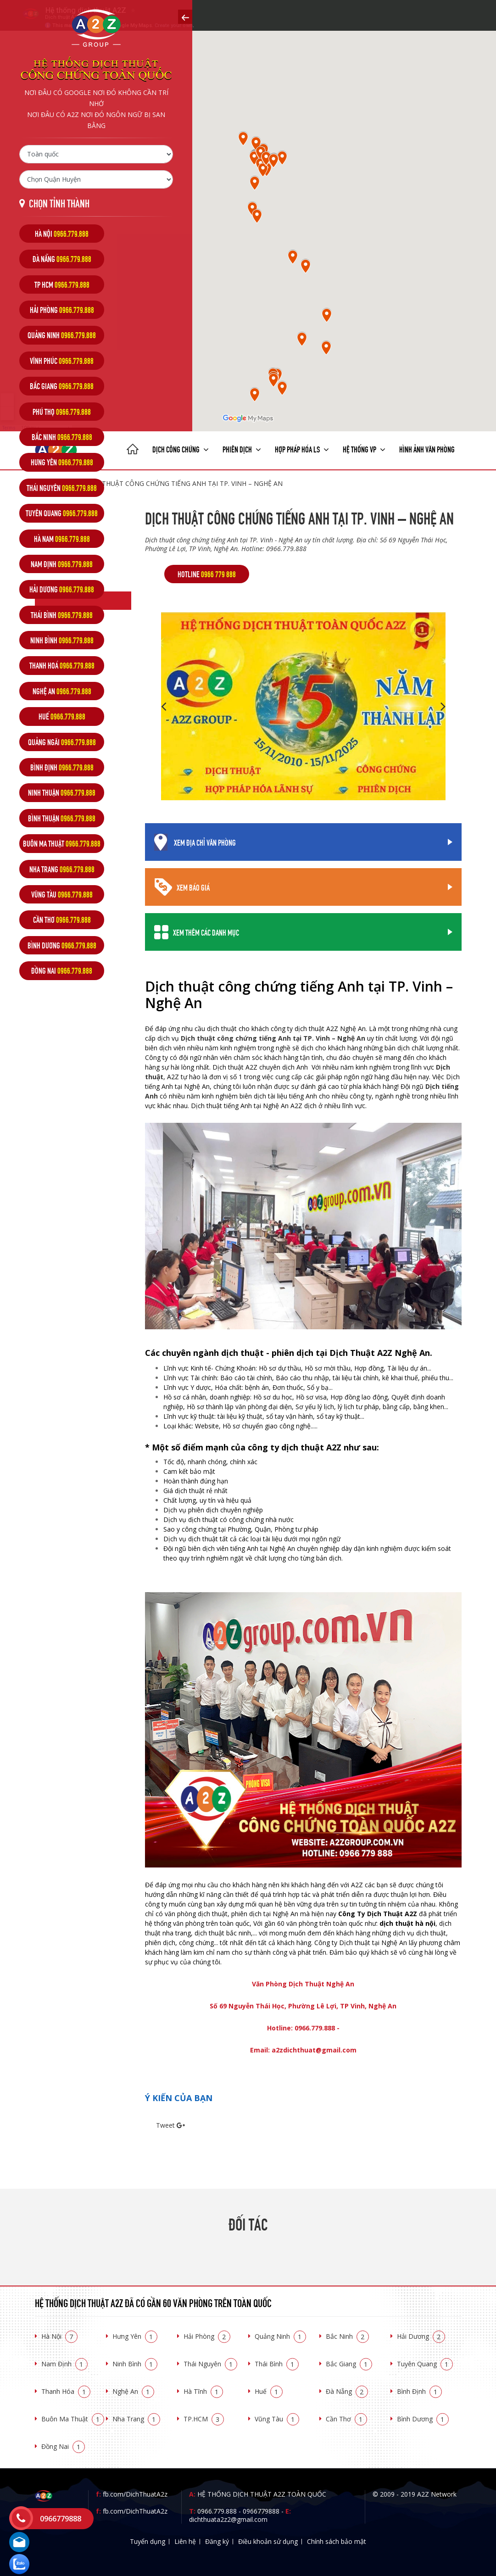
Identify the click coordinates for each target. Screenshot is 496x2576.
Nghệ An (133, 2391)
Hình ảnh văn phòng (427, 448)
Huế (269, 2391)
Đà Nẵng (347, 2391)
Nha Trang (136, 2418)
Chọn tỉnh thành (59, 202)
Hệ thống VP (364, 448)
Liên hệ (185, 2541)
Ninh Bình (134, 2363)
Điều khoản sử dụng (268, 2541)
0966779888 (261, 2511)
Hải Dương (421, 2336)
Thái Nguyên (210, 2363)
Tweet (165, 2125)
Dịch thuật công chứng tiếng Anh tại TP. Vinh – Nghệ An (183, 483)
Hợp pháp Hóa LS (302, 448)
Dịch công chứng (180, 448)
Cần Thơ (346, 2418)
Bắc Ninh (347, 2336)
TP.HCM (204, 2418)
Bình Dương (423, 2418)
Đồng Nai (63, 2446)
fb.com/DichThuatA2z (135, 2494)
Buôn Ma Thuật (72, 2418)
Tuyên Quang (425, 2363)
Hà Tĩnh (203, 2391)
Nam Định (64, 2363)
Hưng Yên (134, 2336)
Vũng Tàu (277, 2418)
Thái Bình (277, 2363)
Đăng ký (217, 2541)
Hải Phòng (207, 2336)
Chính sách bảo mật (336, 2541)
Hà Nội (59, 2336)
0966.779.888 (217, 2511)
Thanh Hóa (65, 2391)
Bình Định (419, 2391)
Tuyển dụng (147, 2541)
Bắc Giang (349, 2363)
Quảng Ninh (280, 2336)
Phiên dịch (242, 448)
